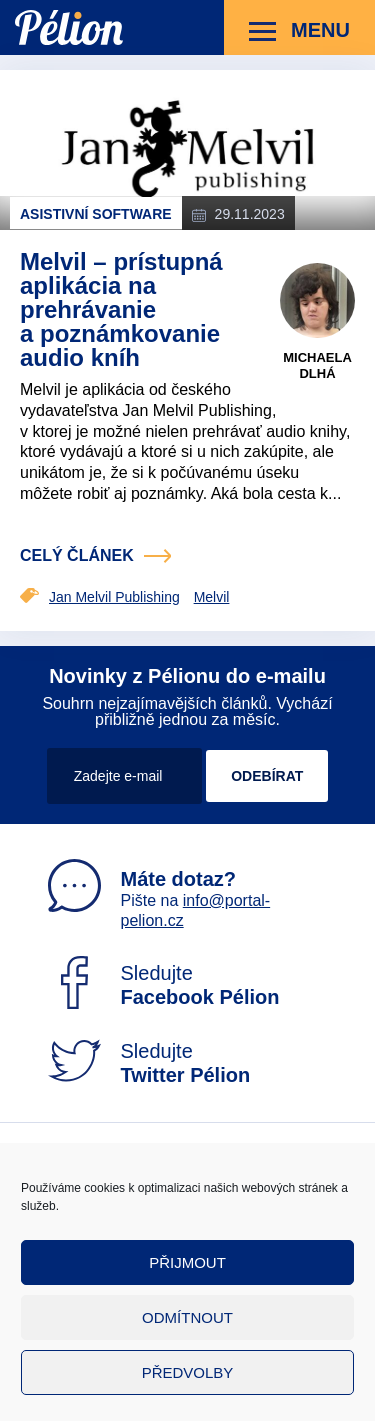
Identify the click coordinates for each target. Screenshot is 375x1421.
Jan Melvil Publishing (114, 597)
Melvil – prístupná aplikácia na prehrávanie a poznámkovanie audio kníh (121, 309)
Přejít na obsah (15, 0)
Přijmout (187, 1262)
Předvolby (188, 1372)
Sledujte (164, 985)
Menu (299, 31)
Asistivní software (96, 214)
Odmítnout (187, 1317)
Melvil (212, 597)
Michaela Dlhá (317, 365)
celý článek (77, 555)
